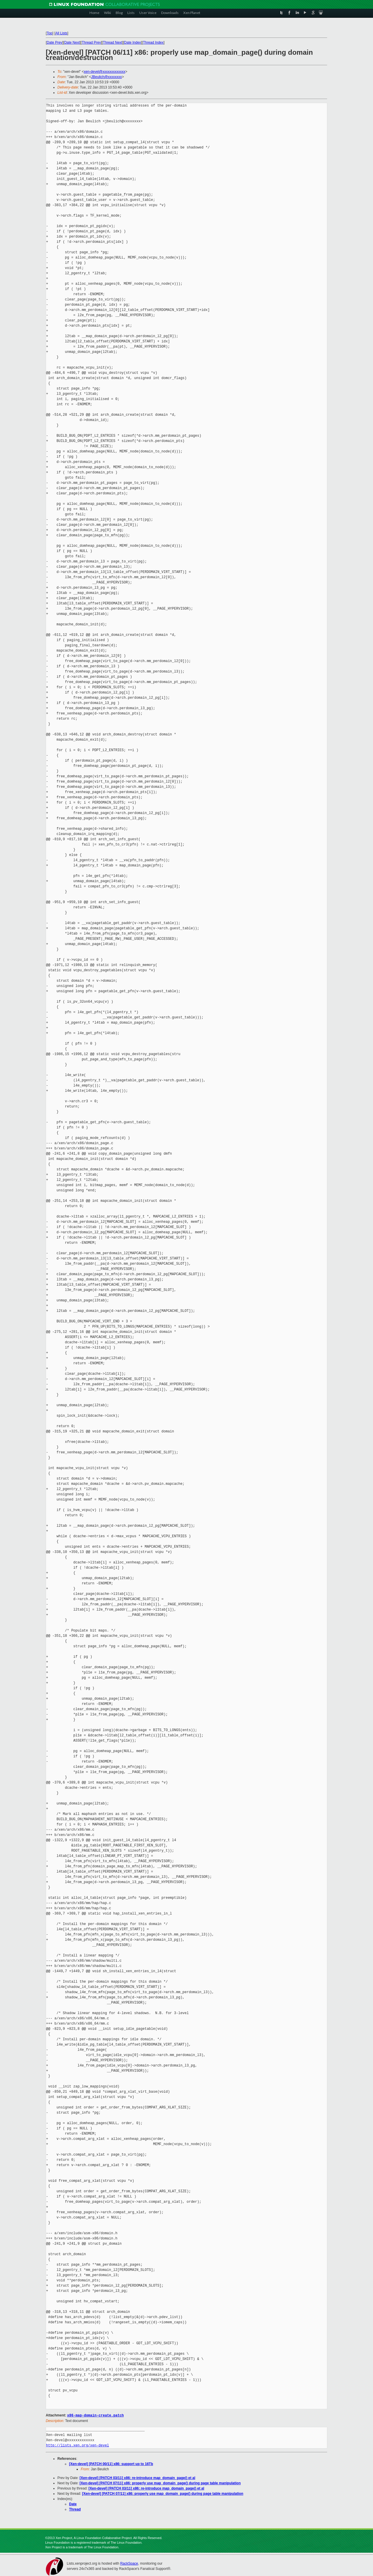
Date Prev (54, 42)
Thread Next (112, 42)
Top (49, 33)
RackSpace (129, 2563)
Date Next (72, 42)
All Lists (61, 33)
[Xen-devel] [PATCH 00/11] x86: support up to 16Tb (111, 2464)
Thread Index (153, 42)
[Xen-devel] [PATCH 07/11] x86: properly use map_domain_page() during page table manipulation (160, 2483)
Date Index (132, 42)
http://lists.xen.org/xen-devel (77, 2445)
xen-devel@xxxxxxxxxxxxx (104, 72)
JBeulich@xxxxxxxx (106, 77)
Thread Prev (91, 42)
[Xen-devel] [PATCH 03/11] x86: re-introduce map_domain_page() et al (137, 2478)
